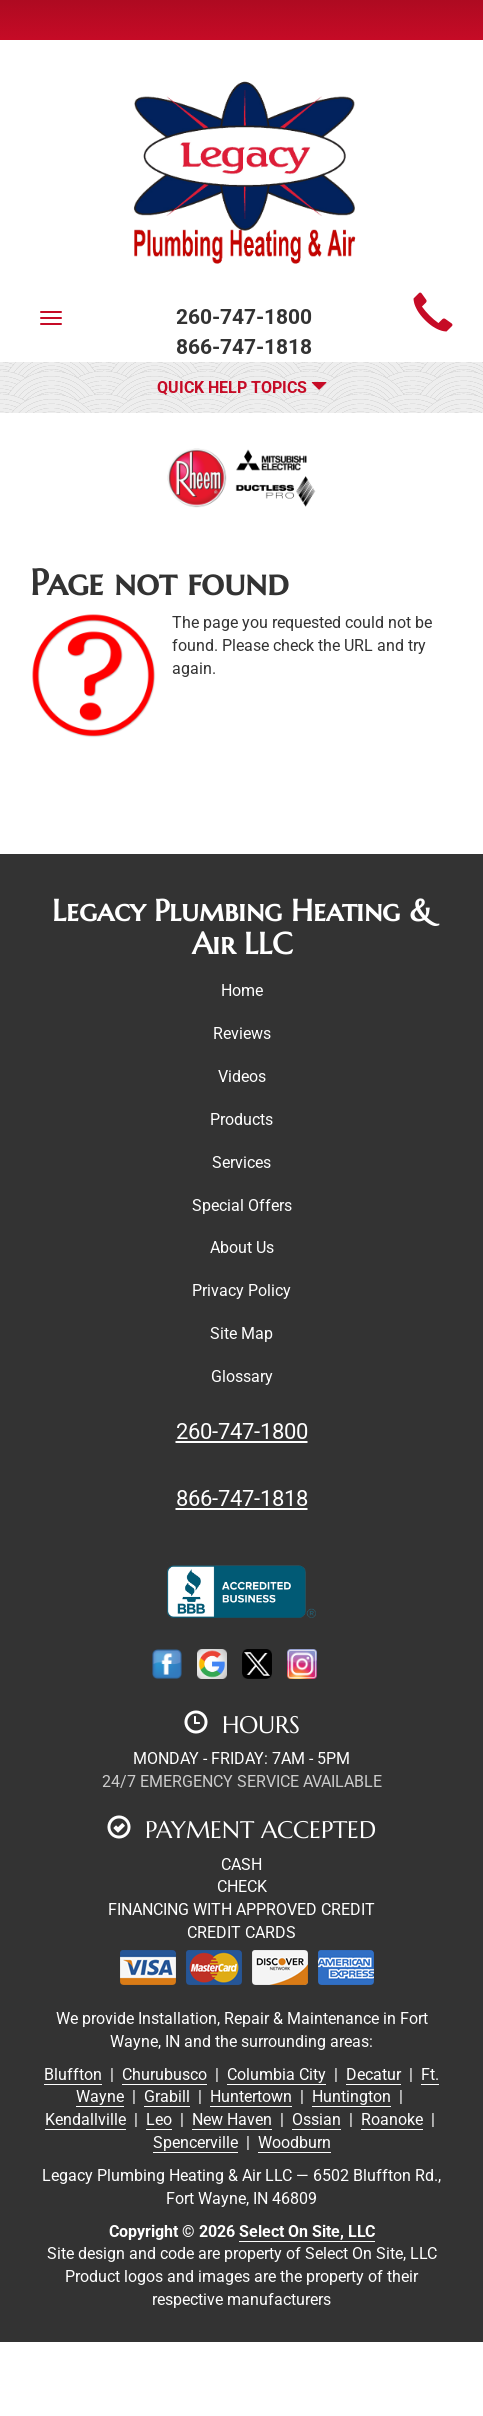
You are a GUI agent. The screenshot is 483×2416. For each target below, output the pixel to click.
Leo (159, 2119)
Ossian (316, 2119)
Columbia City (276, 2074)
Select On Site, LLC (307, 2231)
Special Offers (242, 1205)
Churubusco (164, 2074)
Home (242, 990)
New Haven (232, 2119)
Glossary (242, 1376)
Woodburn (294, 2142)
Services (241, 1162)
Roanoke (392, 2119)
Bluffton (73, 2074)
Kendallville (85, 2119)
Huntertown (251, 2096)
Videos (242, 1076)
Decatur (373, 2074)
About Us (242, 1247)
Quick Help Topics (242, 387)
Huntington (351, 2096)
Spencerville (195, 2142)
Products (241, 1119)
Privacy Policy (241, 1290)
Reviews (242, 1033)
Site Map (241, 1333)
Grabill (167, 2096)
